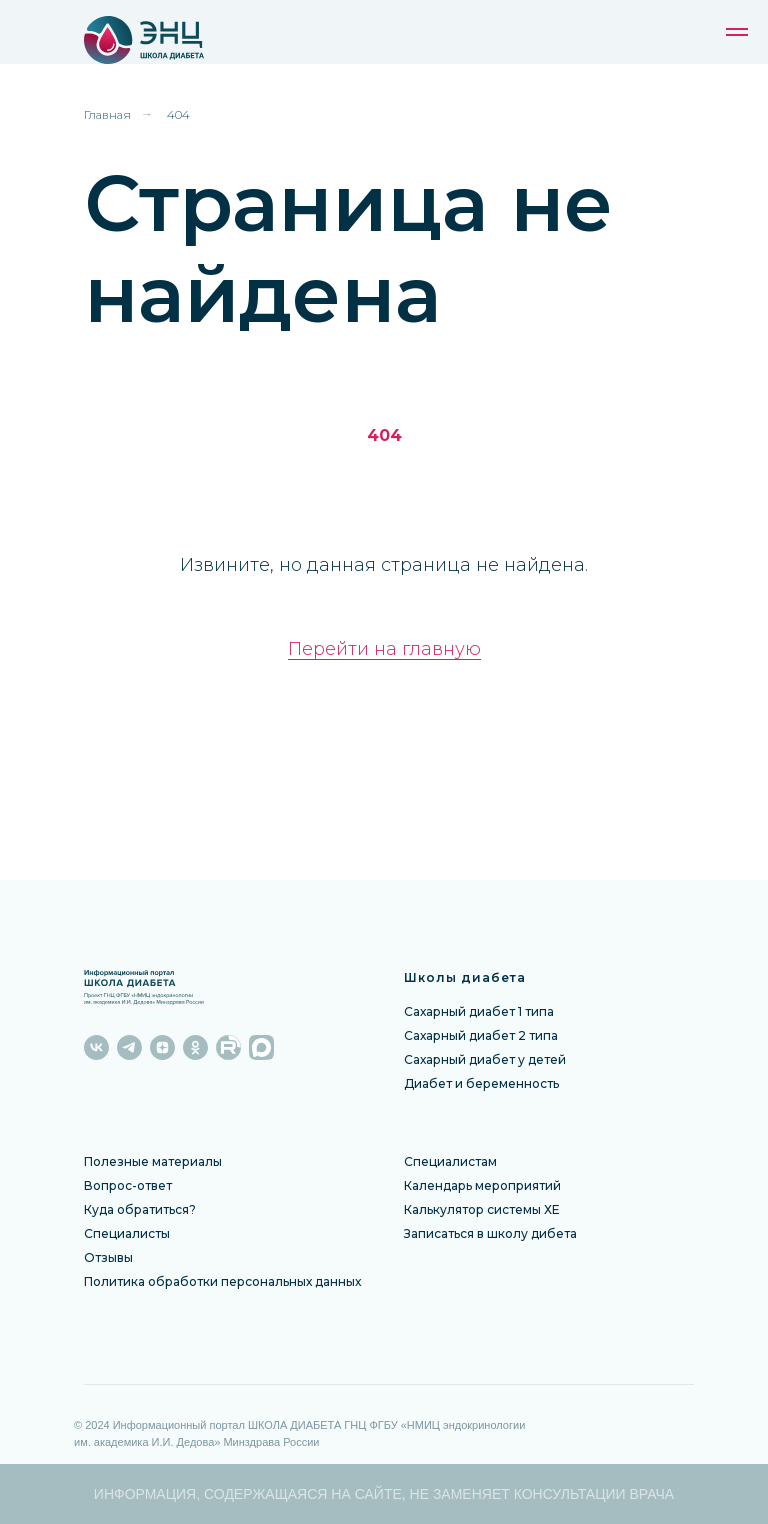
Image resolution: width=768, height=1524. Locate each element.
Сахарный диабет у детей (485, 1059)
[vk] (96, 1047)
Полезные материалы (153, 1161)
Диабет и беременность (481, 1083)
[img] (180, 40)
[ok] (195, 1047)
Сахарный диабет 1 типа (479, 1011)
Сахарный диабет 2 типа (481, 1035)
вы (125, 1257)
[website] (228, 1047)
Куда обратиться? (140, 1209)
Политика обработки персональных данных (222, 1281)
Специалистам (450, 1161)
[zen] (162, 1047)
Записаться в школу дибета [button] (490, 1233)
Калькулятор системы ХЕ (482, 1209)
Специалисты (127, 1233)
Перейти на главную (384, 649)
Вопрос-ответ (128, 1185)
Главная (107, 114)
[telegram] (129, 1047)
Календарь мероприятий (482, 1185)
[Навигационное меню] (737, 32)
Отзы (100, 1257)
